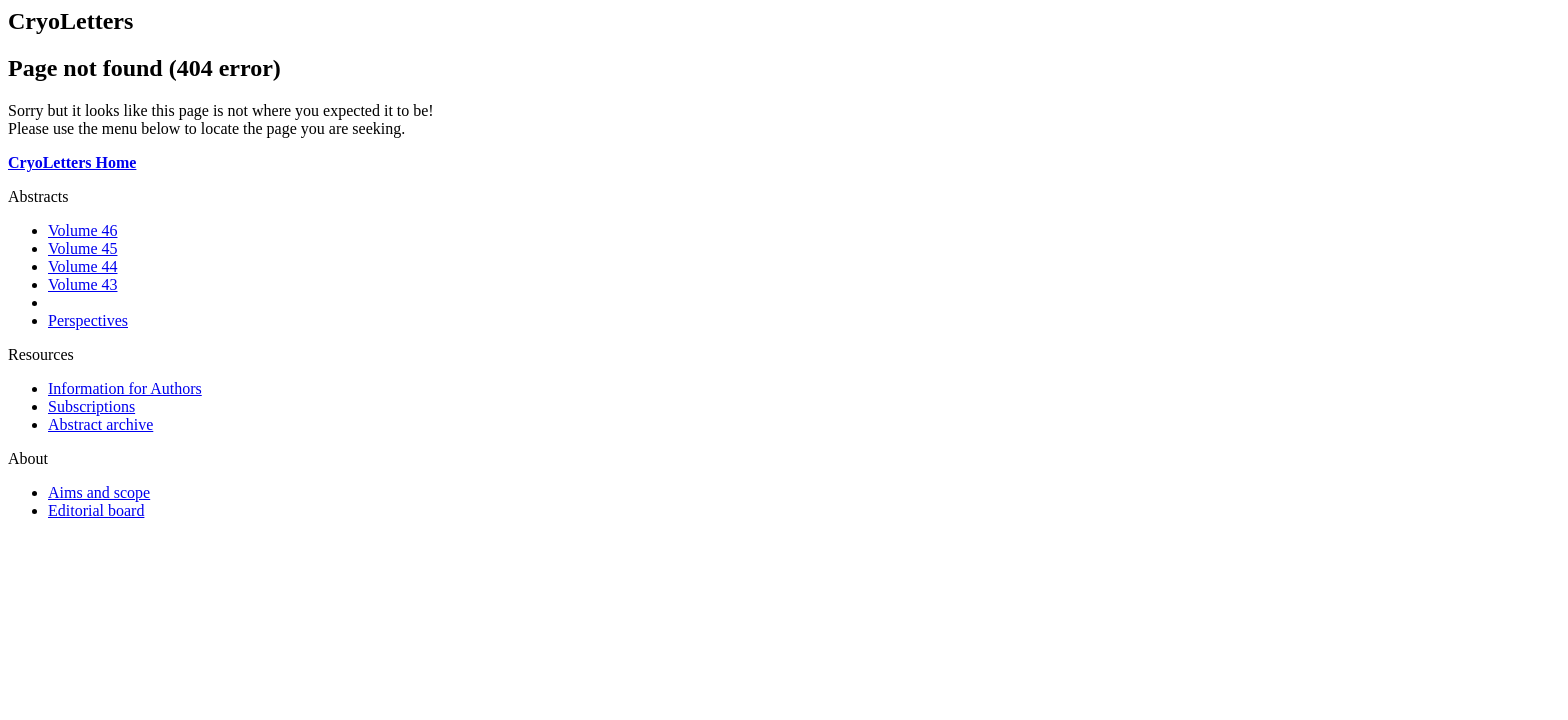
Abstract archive (100, 424)
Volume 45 (82, 248)
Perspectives (88, 320)
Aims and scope (99, 492)
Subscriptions (91, 406)
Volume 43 (82, 284)
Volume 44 (82, 266)
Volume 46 (82, 230)
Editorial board (96, 510)
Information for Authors (125, 388)
